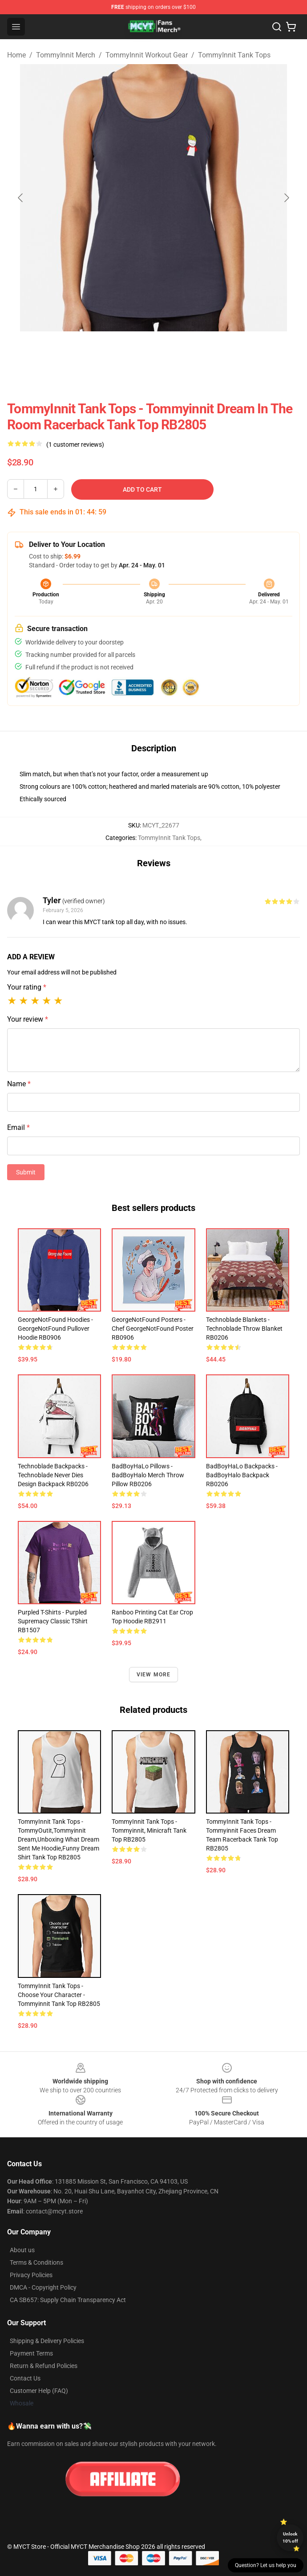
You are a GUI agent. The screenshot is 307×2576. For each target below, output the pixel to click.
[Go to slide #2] (176, 351)
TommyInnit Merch (65, 55)
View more (154, 1674)
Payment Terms (31, 2353)
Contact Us (25, 2378)
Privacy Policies (31, 2274)
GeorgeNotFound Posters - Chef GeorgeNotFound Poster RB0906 (153, 1328)
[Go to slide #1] (130, 351)
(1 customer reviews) (75, 444)
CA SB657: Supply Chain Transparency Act (68, 2299)
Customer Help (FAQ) (39, 2390)
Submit (26, 1172)
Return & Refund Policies (43, 2365)
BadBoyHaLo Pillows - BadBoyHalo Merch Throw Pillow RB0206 (148, 1475)
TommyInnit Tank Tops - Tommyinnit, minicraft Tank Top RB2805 (149, 1830)
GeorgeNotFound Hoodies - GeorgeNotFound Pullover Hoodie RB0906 (55, 1328)
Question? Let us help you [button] (265, 2565)
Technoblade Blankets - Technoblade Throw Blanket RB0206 (244, 1328)
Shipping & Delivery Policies (47, 2340)
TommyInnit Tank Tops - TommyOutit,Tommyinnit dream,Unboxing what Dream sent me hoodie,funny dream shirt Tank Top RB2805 (58, 1839)
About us (22, 2250)
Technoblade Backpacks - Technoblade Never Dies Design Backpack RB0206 (53, 1475)
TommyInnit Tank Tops (234, 55)
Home (16, 55)
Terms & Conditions (36, 2262)
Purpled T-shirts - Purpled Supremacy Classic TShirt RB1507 (53, 1621)
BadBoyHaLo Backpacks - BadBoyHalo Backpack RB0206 (242, 1475)
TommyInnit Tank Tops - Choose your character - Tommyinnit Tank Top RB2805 (59, 1994)
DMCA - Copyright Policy (43, 2287)
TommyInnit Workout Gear (146, 55)
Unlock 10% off (290, 2537)
